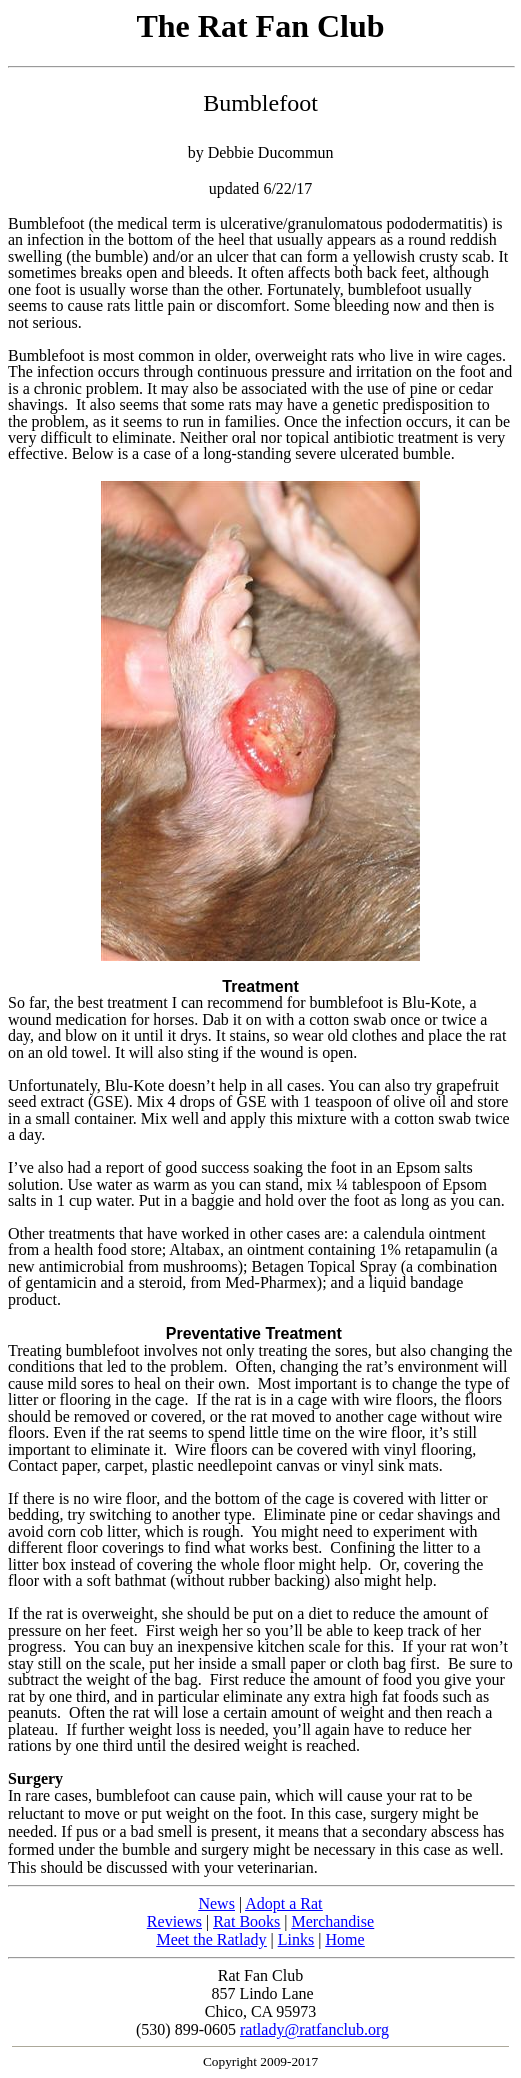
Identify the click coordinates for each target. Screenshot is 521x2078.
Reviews (174, 1921)
